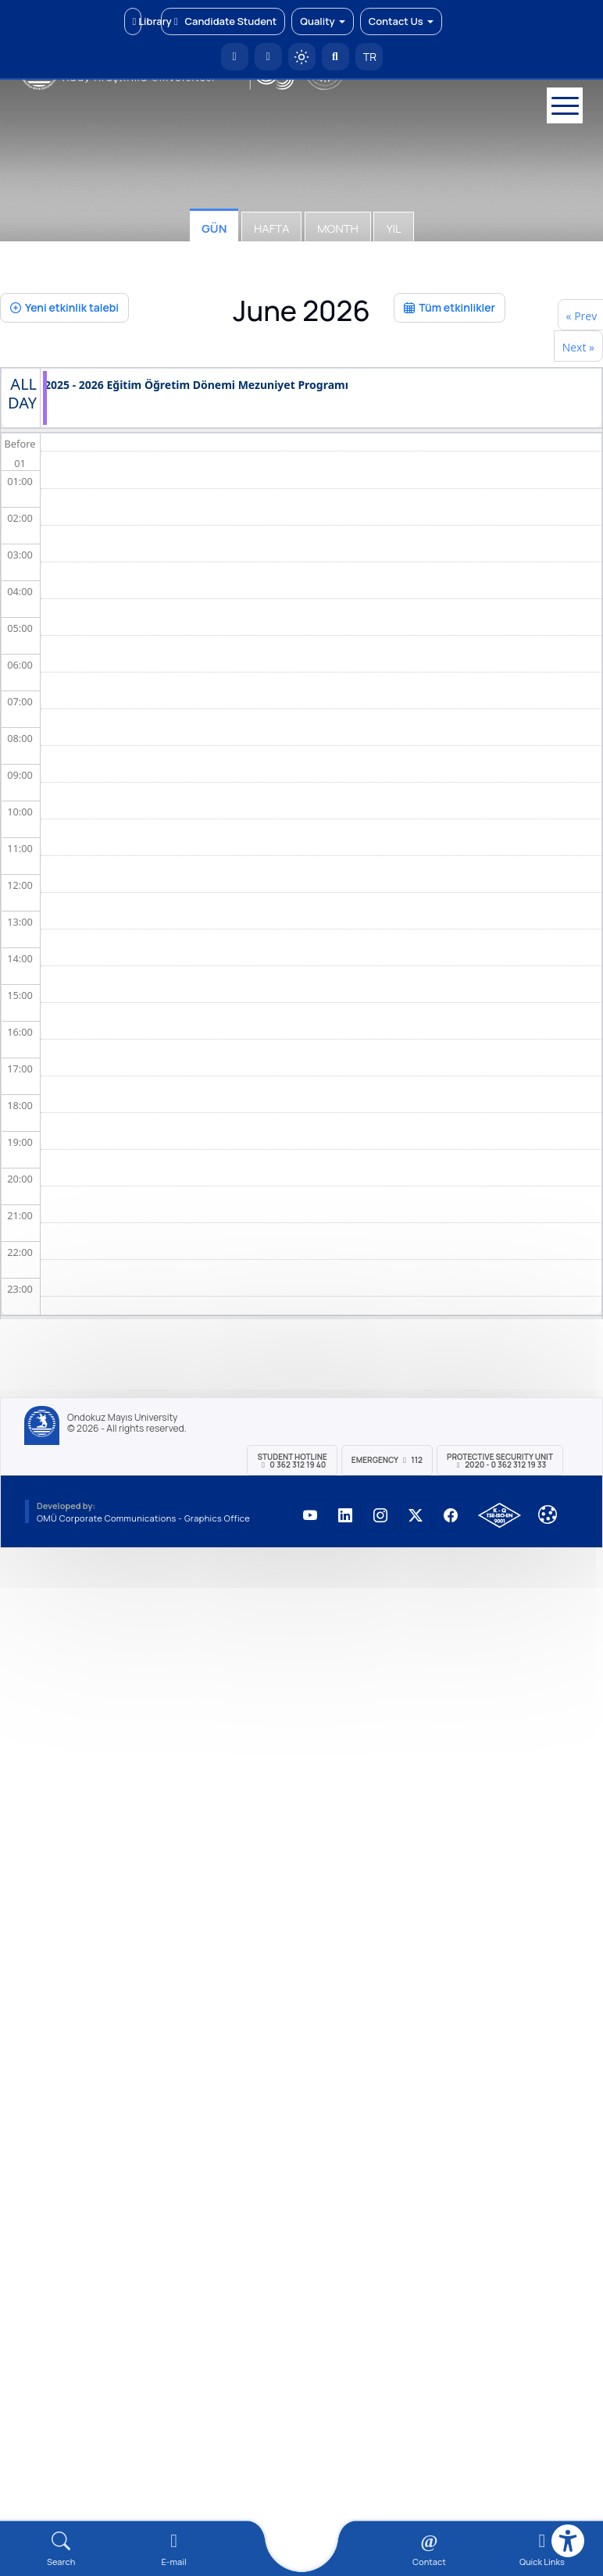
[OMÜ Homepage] (234, 56)
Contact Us (401, 21)
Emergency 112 (387, 1459)
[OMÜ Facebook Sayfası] (450, 1515)
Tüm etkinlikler (449, 307)
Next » (578, 347)
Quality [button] (322, 21)
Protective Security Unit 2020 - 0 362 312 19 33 (500, 1460)
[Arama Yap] (335, 56)
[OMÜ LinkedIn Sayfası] (345, 1515)
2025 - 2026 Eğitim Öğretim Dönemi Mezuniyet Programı (196, 385)
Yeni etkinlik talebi (64, 307)
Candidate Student (223, 21)
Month (338, 228)
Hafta (271, 228)
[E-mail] (173, 2549)
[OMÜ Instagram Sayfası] (380, 1515)
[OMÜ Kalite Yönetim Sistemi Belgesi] (499, 1515)
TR (368, 56)
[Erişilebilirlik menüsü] (567, 2540)
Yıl (393, 228)
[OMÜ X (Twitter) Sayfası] (415, 1515)
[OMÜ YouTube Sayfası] (310, 1515)
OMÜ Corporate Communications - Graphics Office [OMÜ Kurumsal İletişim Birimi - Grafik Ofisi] (143, 1518)
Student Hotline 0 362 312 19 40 (291, 1460)
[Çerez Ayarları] (547, 1514)
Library (137, 21)
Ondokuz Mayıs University (122, 1417)
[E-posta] (268, 56)
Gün (214, 228)
